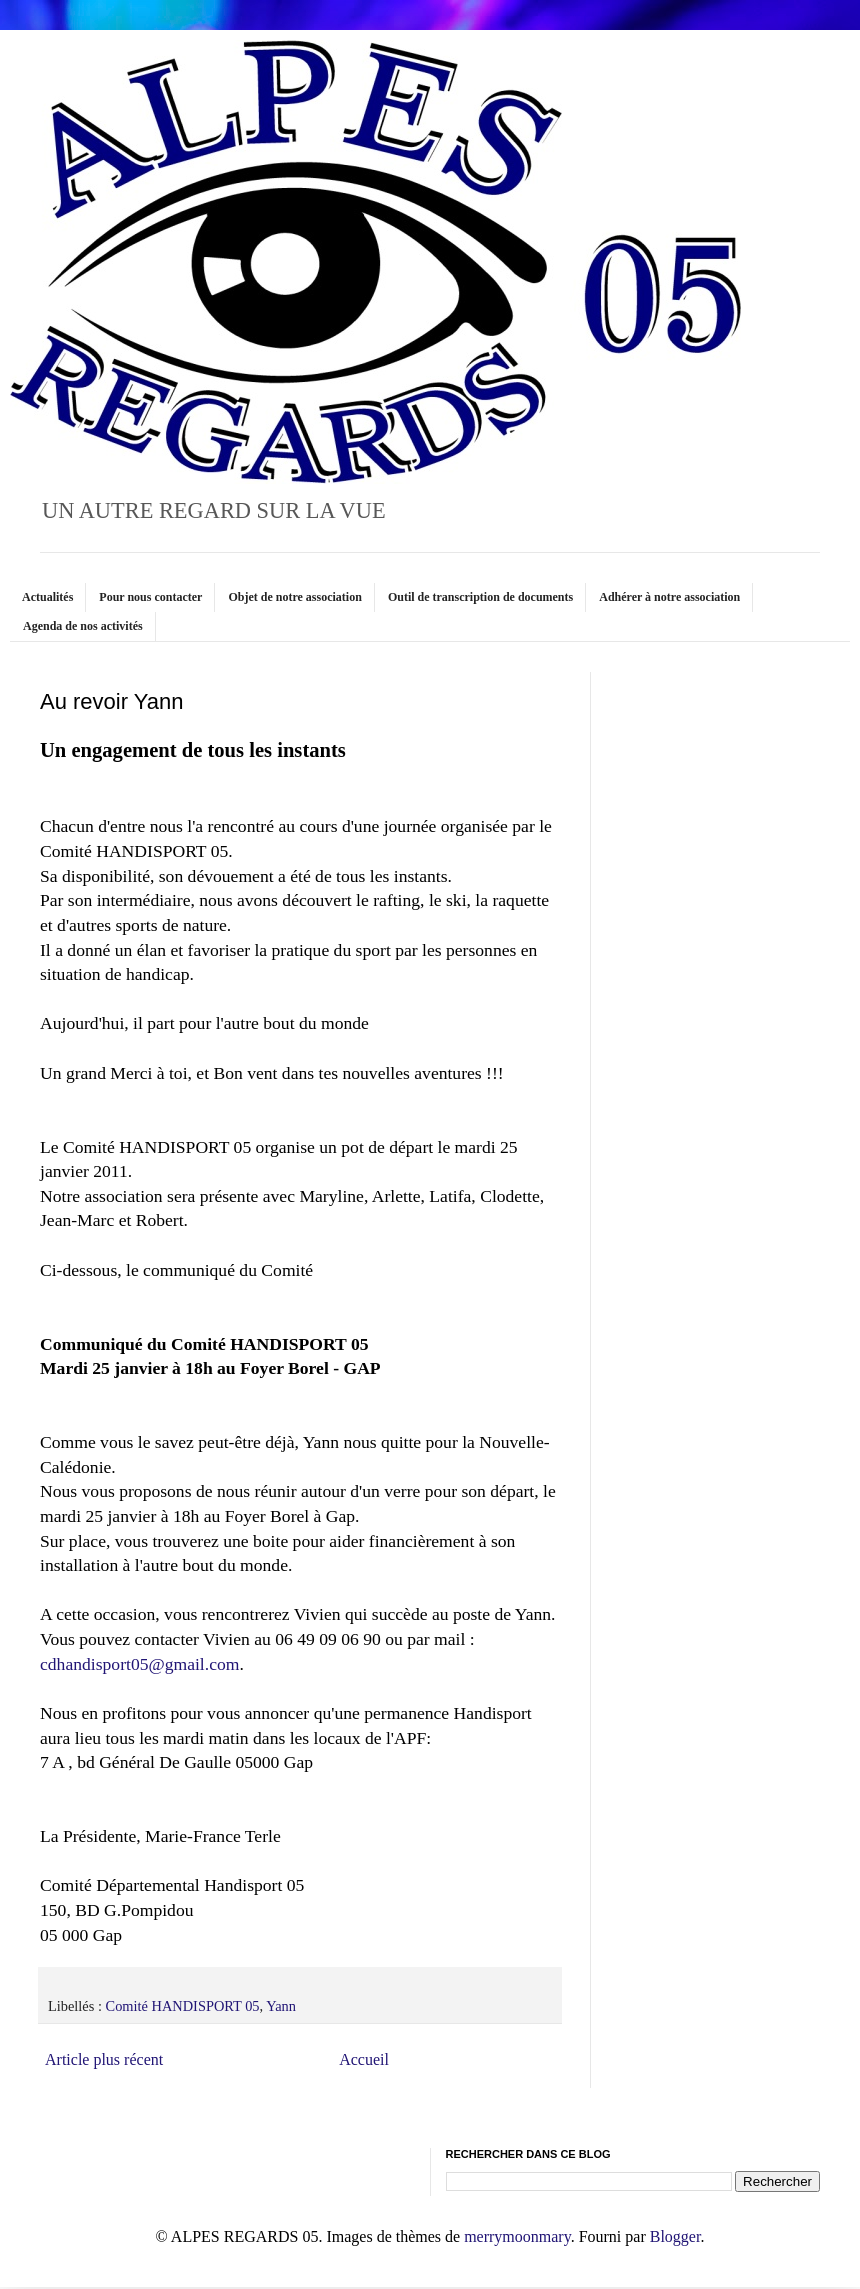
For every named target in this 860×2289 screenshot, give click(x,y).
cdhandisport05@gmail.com (139, 1664)
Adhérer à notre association (669, 597)
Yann (281, 2006)
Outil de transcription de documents (480, 597)
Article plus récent (104, 2059)
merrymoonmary (517, 2236)
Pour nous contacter (150, 597)
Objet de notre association (294, 597)
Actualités (47, 597)
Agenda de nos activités (83, 626)
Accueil (364, 2059)
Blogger (675, 2236)
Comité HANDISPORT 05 (183, 2006)
